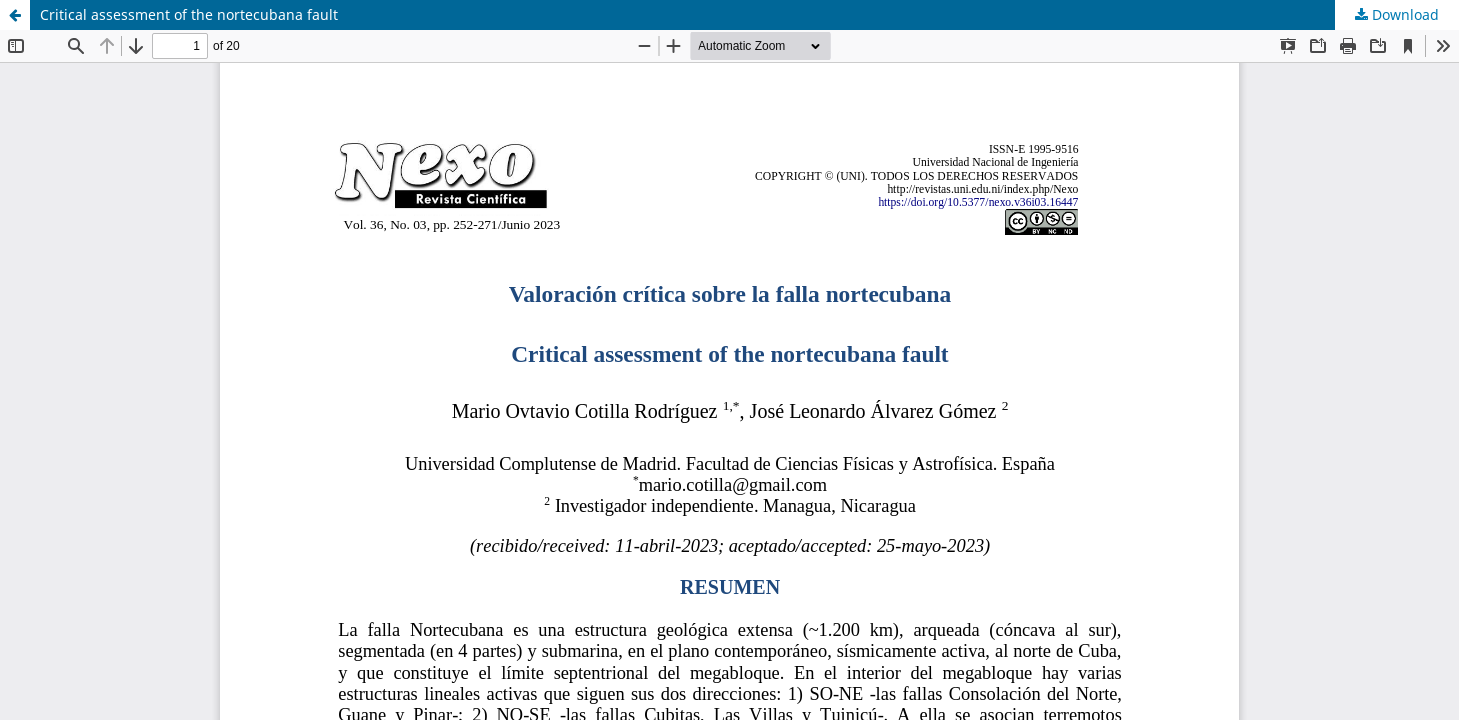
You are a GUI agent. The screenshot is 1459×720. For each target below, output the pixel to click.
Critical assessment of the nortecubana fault (189, 14)
